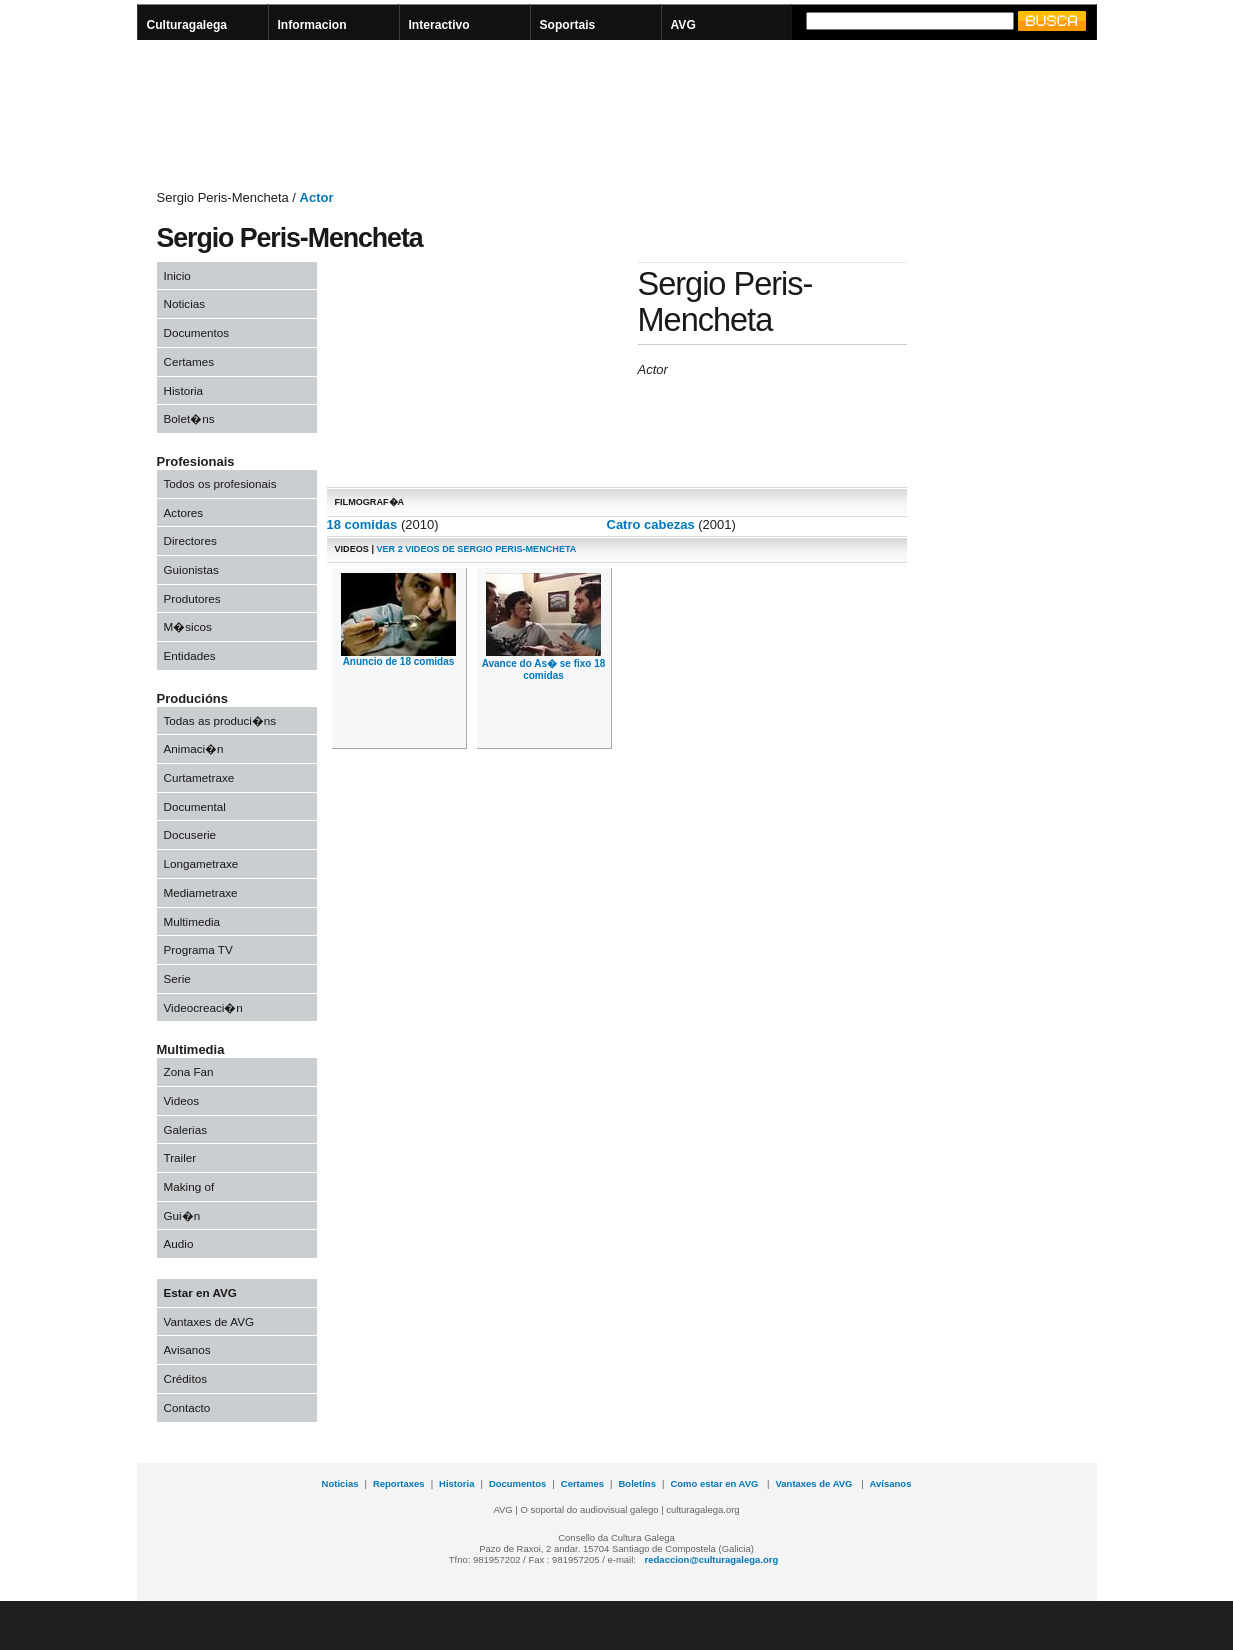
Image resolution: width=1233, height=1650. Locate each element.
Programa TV (198, 949)
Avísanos (891, 1483)
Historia (184, 390)
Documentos (197, 332)
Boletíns (637, 1483)
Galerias (186, 1129)
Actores (184, 512)
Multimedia (192, 921)
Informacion (312, 25)
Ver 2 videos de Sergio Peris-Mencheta (475, 549)
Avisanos (187, 1349)
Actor (317, 197)
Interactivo (439, 25)
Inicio (177, 275)
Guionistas (191, 569)
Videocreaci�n (203, 1007)
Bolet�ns (189, 418)
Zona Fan (189, 1071)
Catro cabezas (651, 524)
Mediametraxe (201, 892)
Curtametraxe (199, 777)
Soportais (568, 25)
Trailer (180, 1157)
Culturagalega (187, 25)
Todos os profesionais (220, 483)
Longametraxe (201, 863)
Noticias (185, 303)
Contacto (187, 1407)
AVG (683, 25)
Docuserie (190, 834)
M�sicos (188, 626)
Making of (189, 1186)
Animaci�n (194, 748)
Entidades (190, 655)
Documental (195, 806)
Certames (189, 361)
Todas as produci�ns (220, 720)
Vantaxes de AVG (209, 1321)
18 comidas (362, 524)
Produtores (192, 598)
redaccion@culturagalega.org (712, 1559)
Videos (182, 1100)
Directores (190, 540)
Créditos (186, 1378)
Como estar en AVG (715, 1483)
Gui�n (182, 1215)
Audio (179, 1243)
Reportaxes (399, 1483)
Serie (177, 978)
